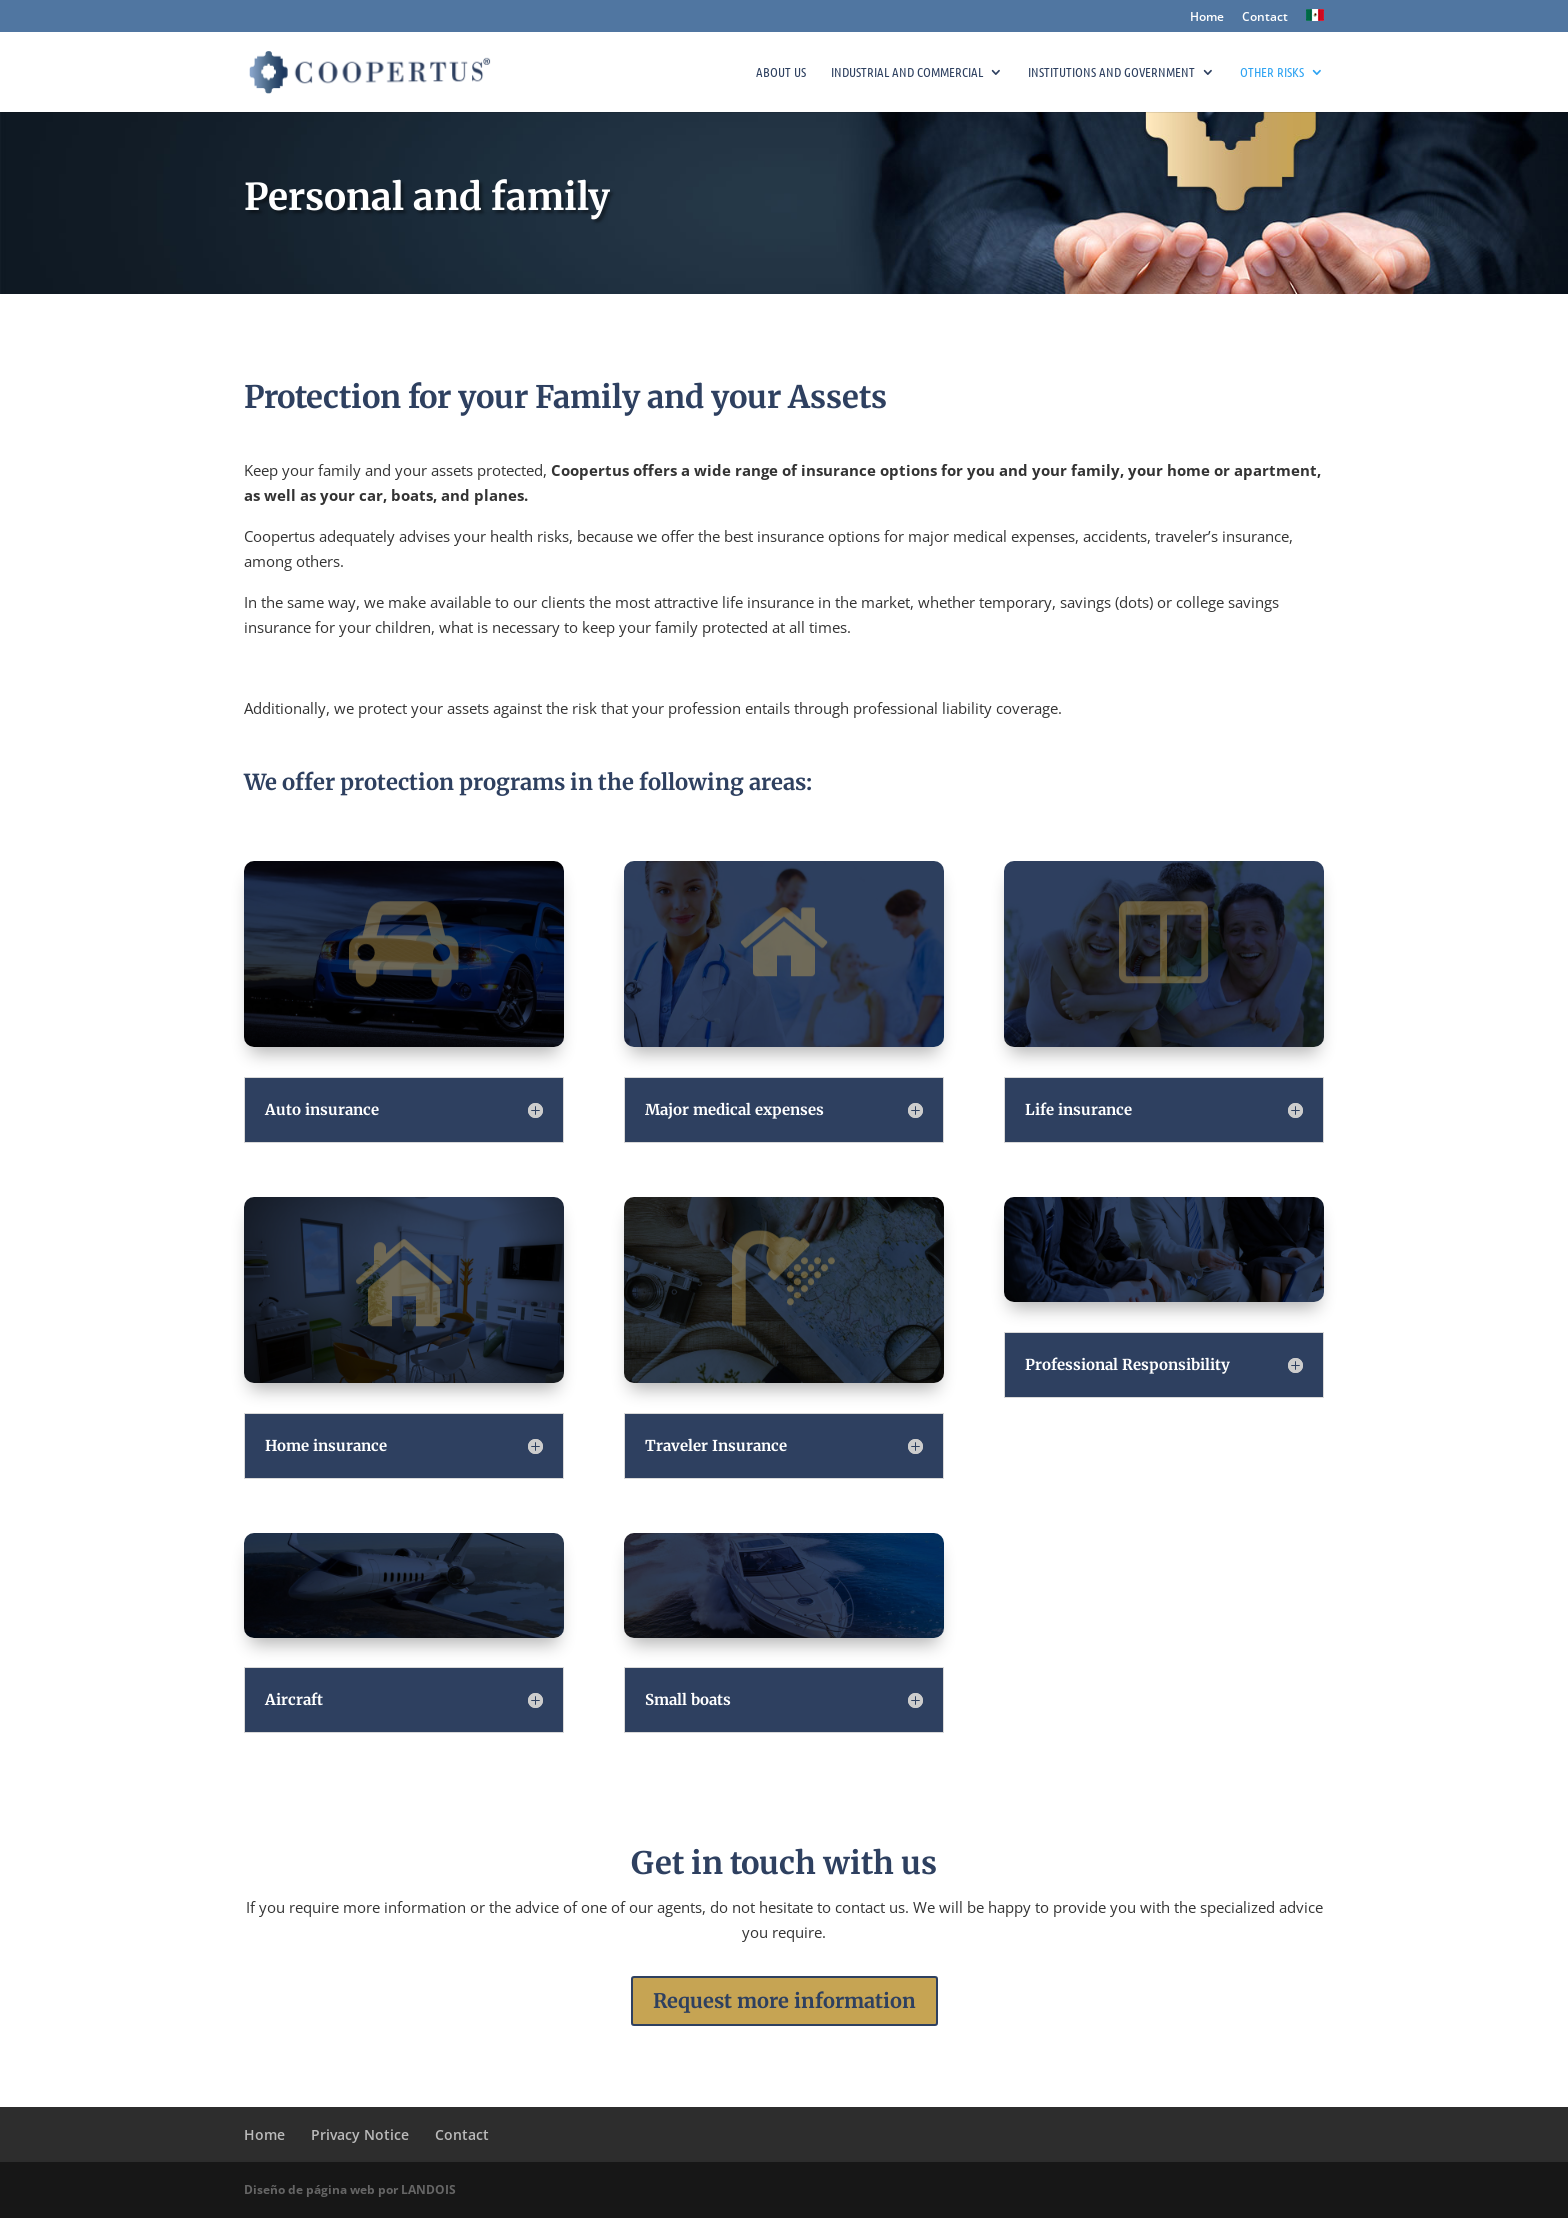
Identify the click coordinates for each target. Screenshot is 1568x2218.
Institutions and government (1111, 72)
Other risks (1272, 72)
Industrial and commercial (907, 72)
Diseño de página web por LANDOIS (350, 2189)
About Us (781, 72)
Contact (1265, 18)
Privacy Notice (360, 2134)
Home (1207, 18)
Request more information (784, 2000)
